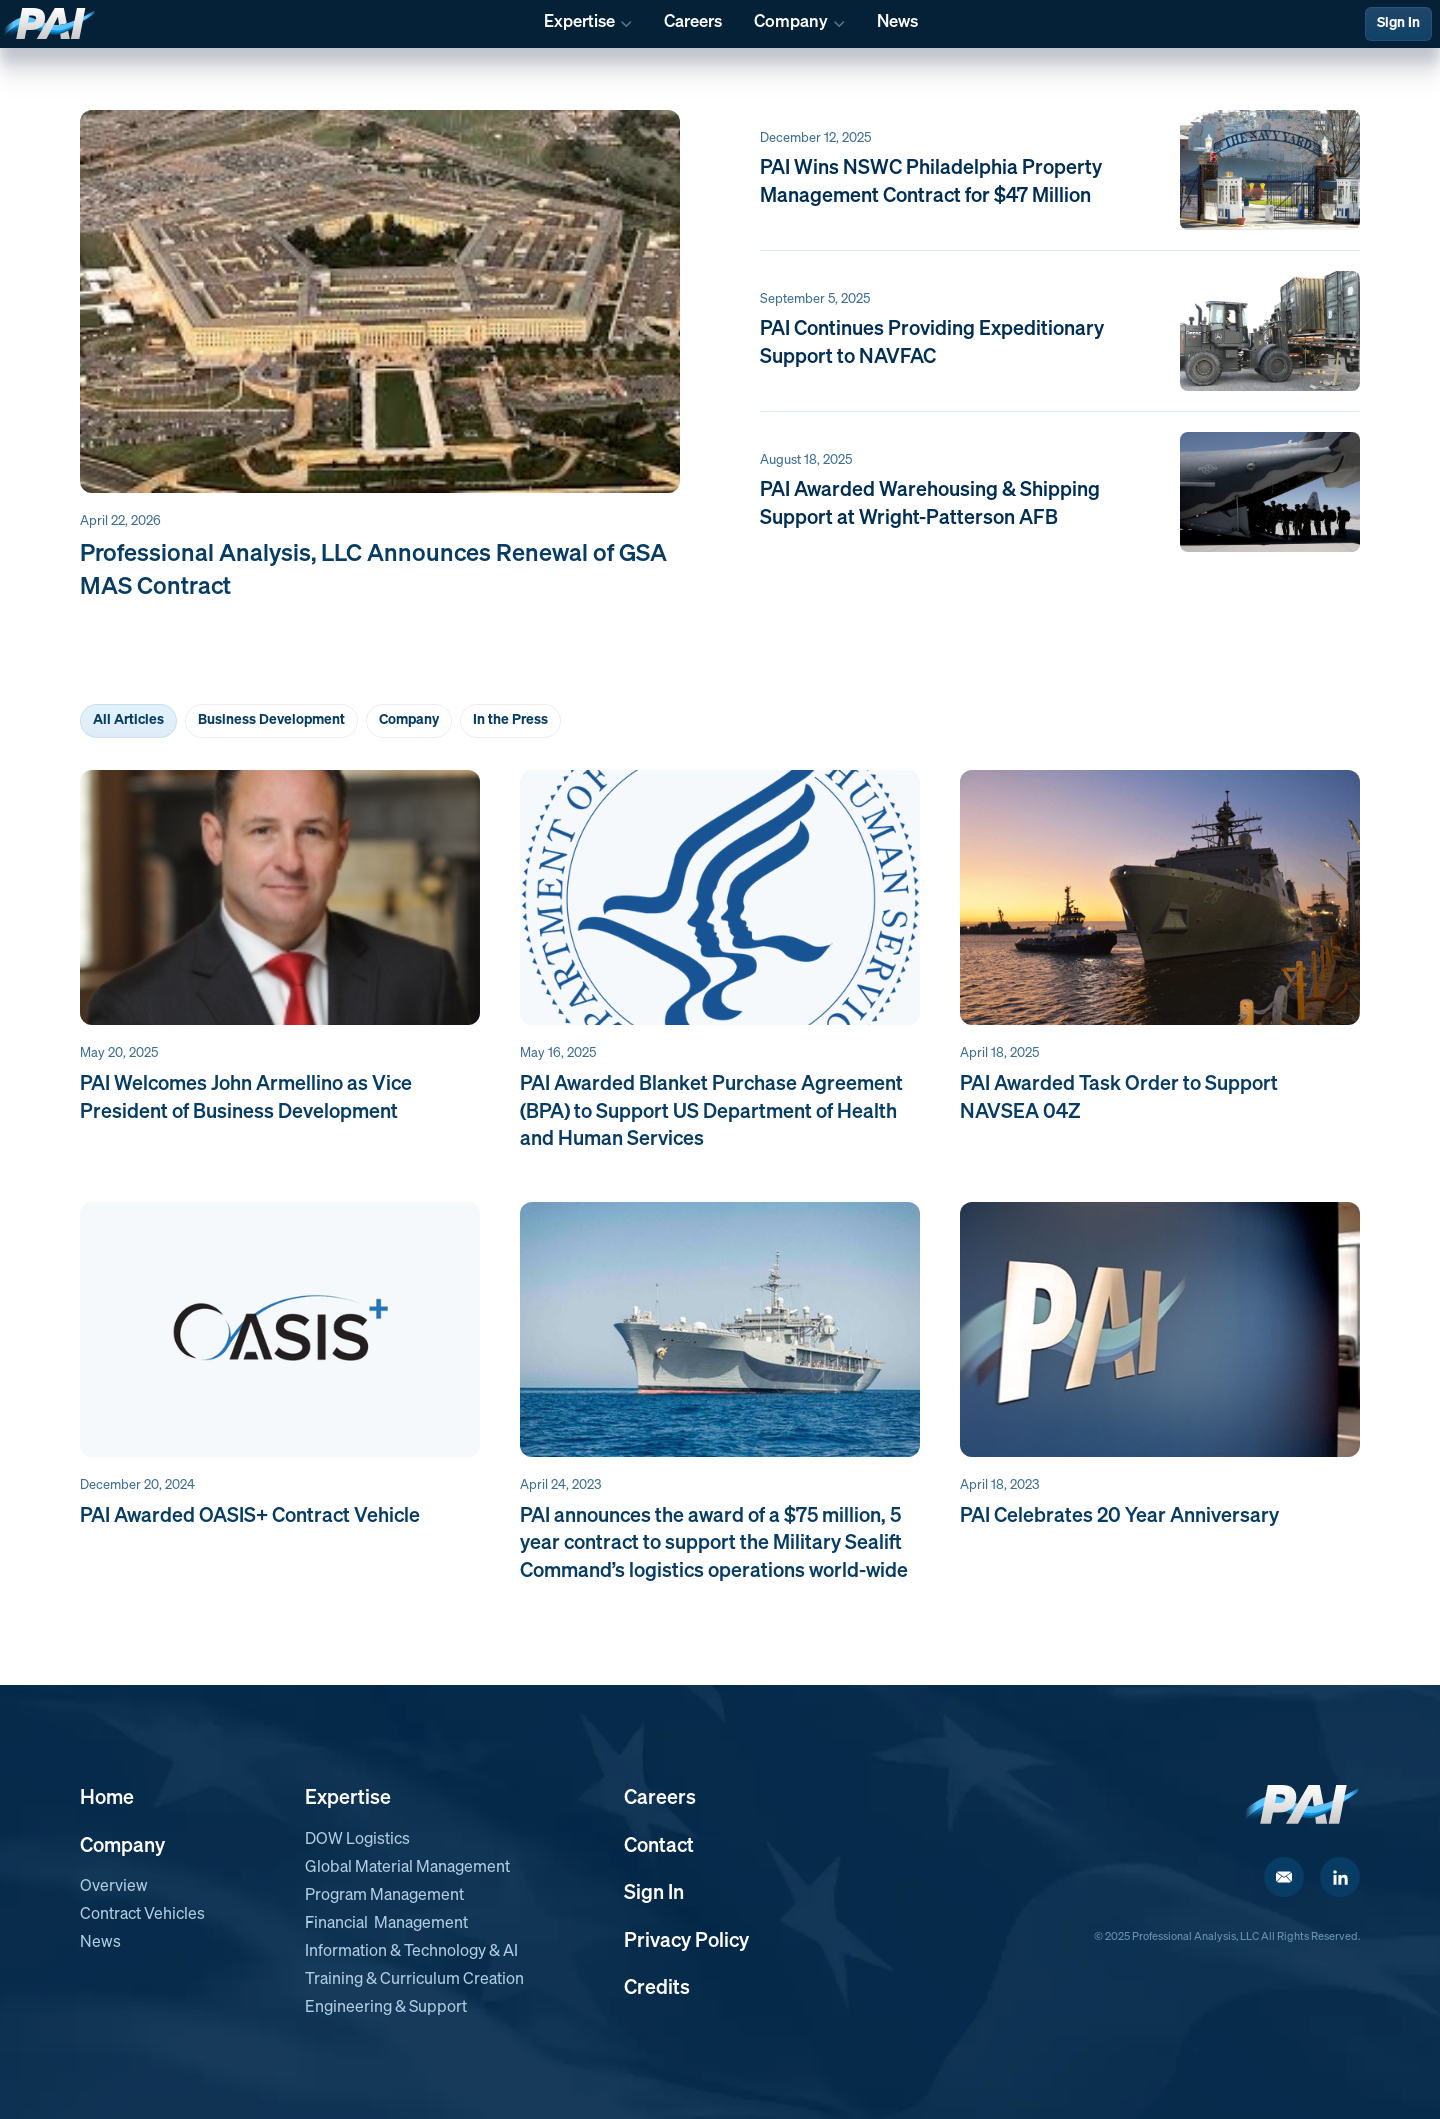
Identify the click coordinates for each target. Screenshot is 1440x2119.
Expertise (348, 1798)
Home (107, 1798)
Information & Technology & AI (411, 1952)
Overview (114, 1887)
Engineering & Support (386, 2008)
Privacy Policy (686, 1941)
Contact (659, 1846)
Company (122, 1846)
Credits (657, 1988)
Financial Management (386, 1924)
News (100, 1943)
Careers (660, 1798)
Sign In (1398, 23)
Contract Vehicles (142, 1915)
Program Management (384, 1896)
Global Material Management (407, 1868)
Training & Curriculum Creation (414, 1980)
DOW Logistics (357, 1840)
